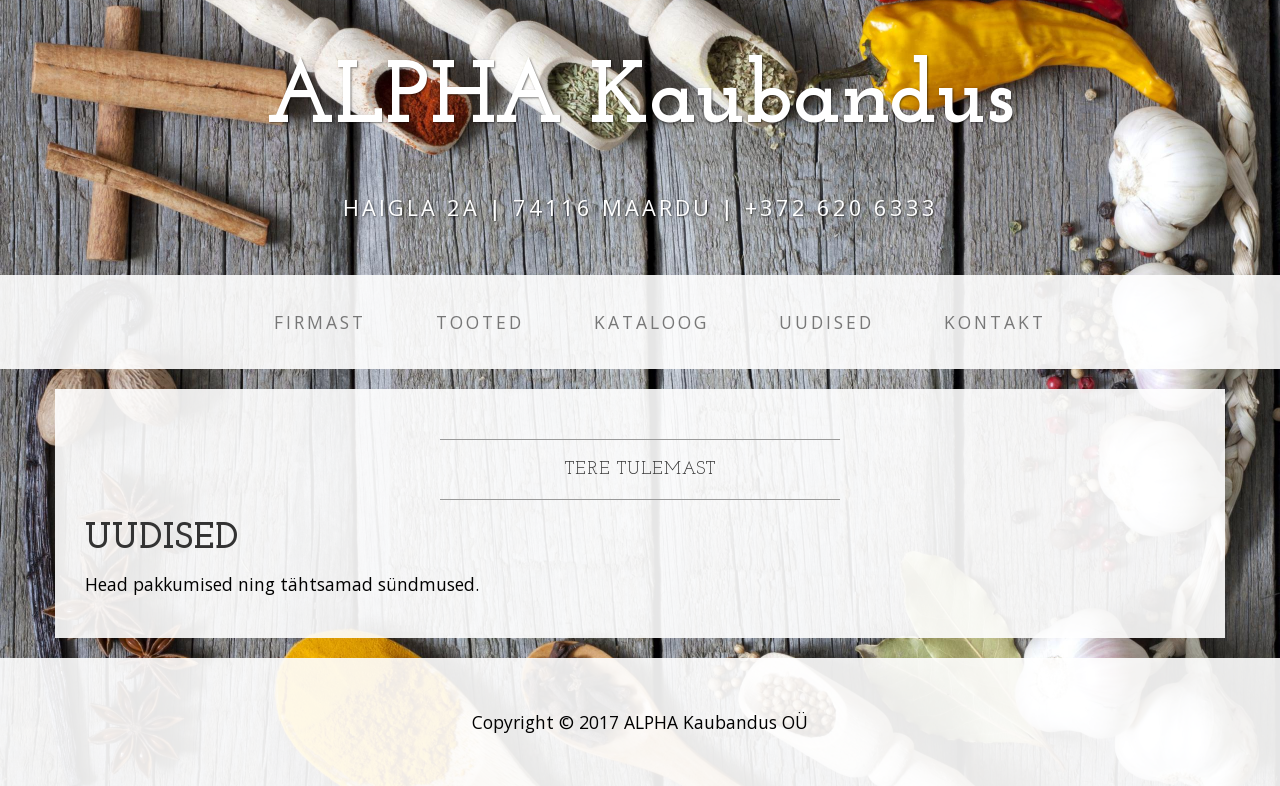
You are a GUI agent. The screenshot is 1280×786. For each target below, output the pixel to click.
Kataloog (651, 322)
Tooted (480, 322)
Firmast (320, 322)
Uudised (826, 322)
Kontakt (995, 322)
